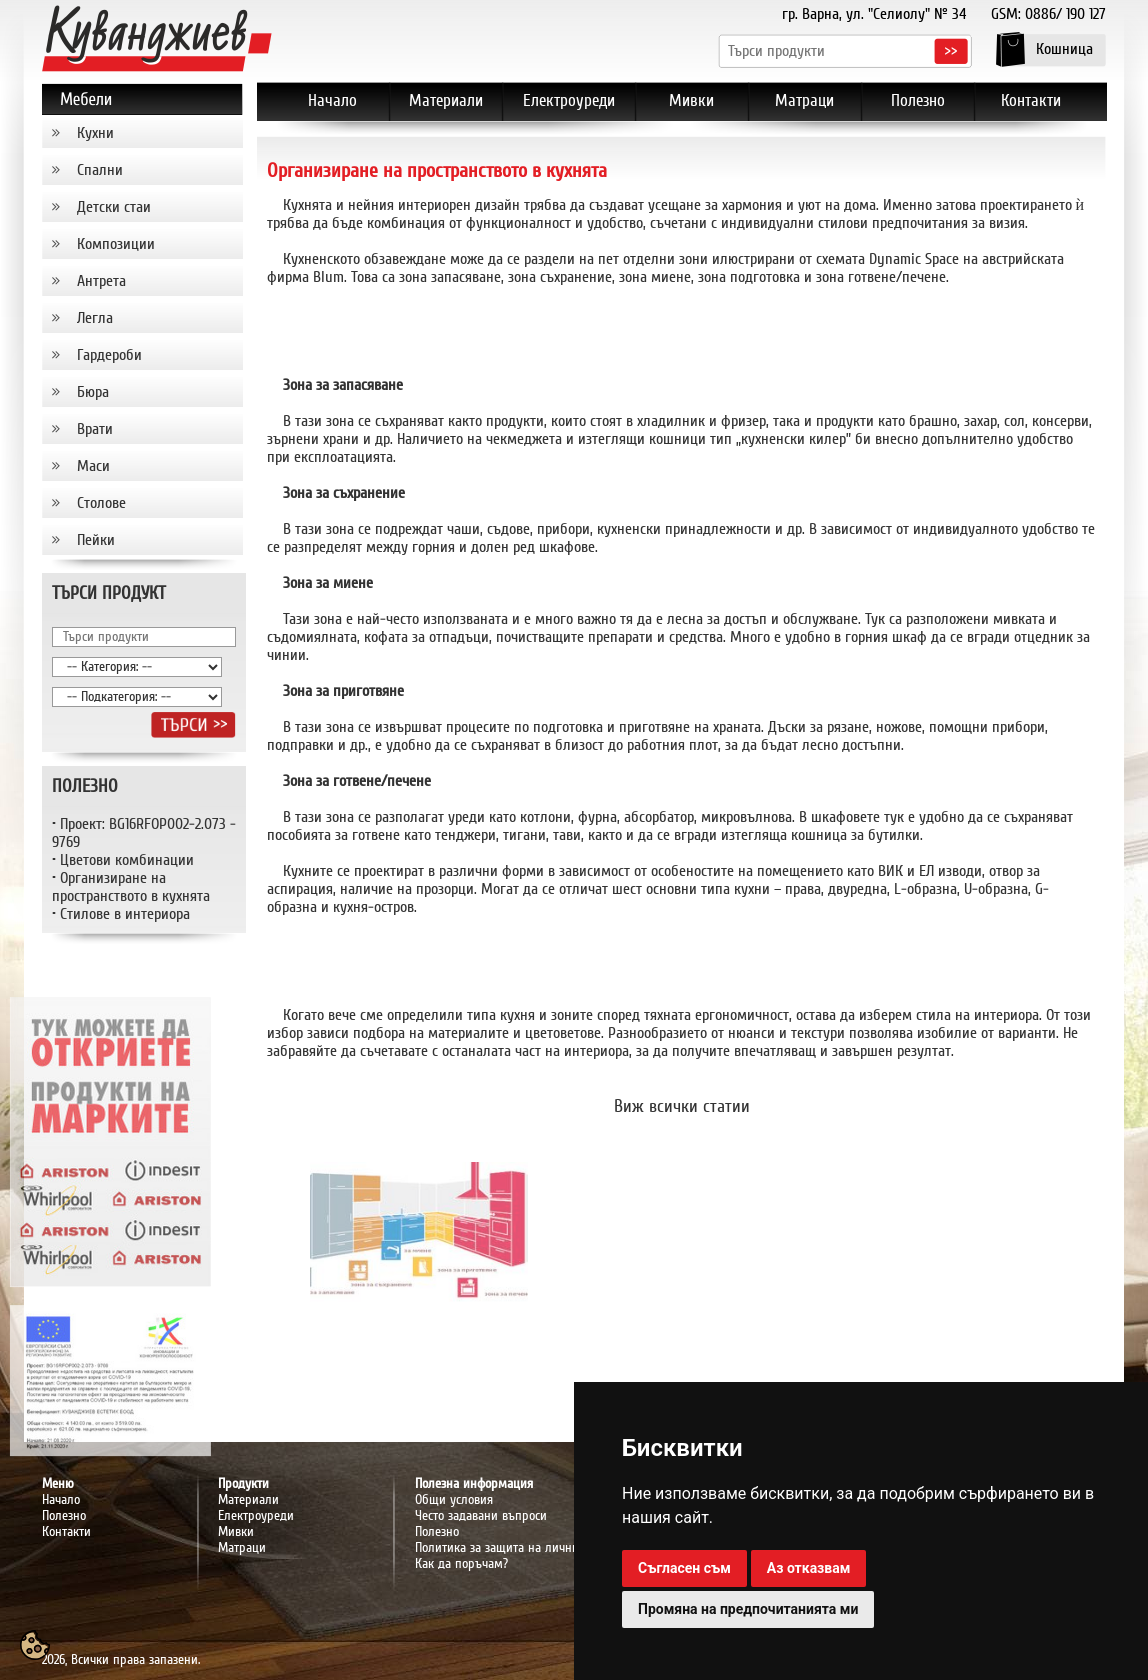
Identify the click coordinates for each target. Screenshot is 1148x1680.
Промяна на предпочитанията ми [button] (748, 1609)
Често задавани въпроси (481, 1516)
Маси (93, 466)
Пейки (96, 540)
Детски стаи (114, 207)
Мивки (236, 1532)
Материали (248, 1500)
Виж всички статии (682, 1106)
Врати (95, 429)
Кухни (95, 133)
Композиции (116, 244)
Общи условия (454, 1500)
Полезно (437, 1532)
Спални (100, 170)
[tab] (142, 133)
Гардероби (109, 355)
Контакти (66, 1532)
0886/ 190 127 (1065, 14)
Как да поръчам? (461, 1564)
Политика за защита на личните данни (521, 1548)
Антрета (101, 281)
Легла (95, 318)
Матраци (242, 1548)
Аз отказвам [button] (809, 1568)
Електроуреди (256, 1516)
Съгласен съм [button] (684, 1568)
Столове (101, 503)
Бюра (93, 392)
